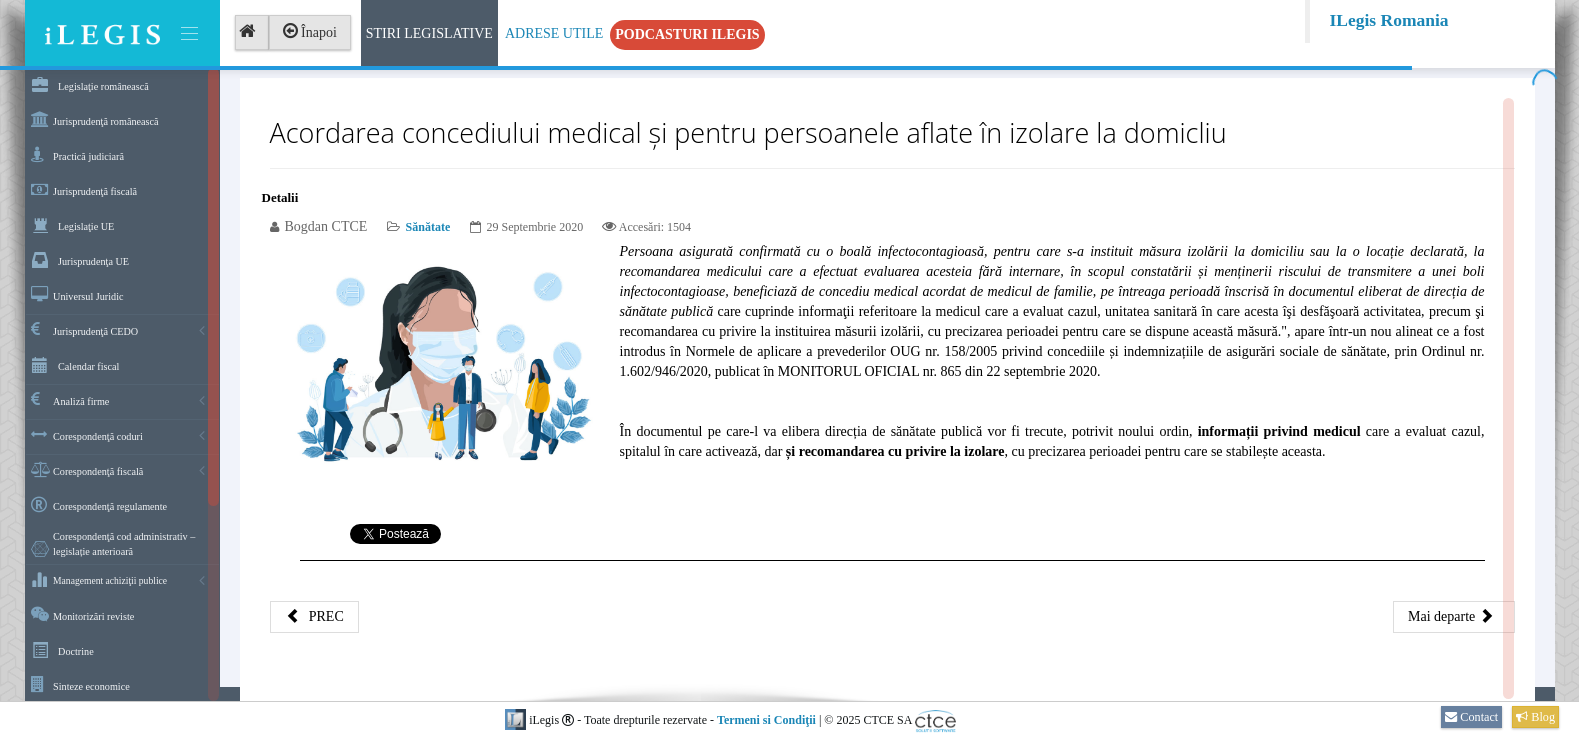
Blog (1535, 717)
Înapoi (310, 32)
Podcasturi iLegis (687, 34)
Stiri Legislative (429, 33)
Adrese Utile (554, 33)
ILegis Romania (1389, 20)
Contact (1471, 717)
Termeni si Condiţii (766, 720)
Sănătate (428, 227)
